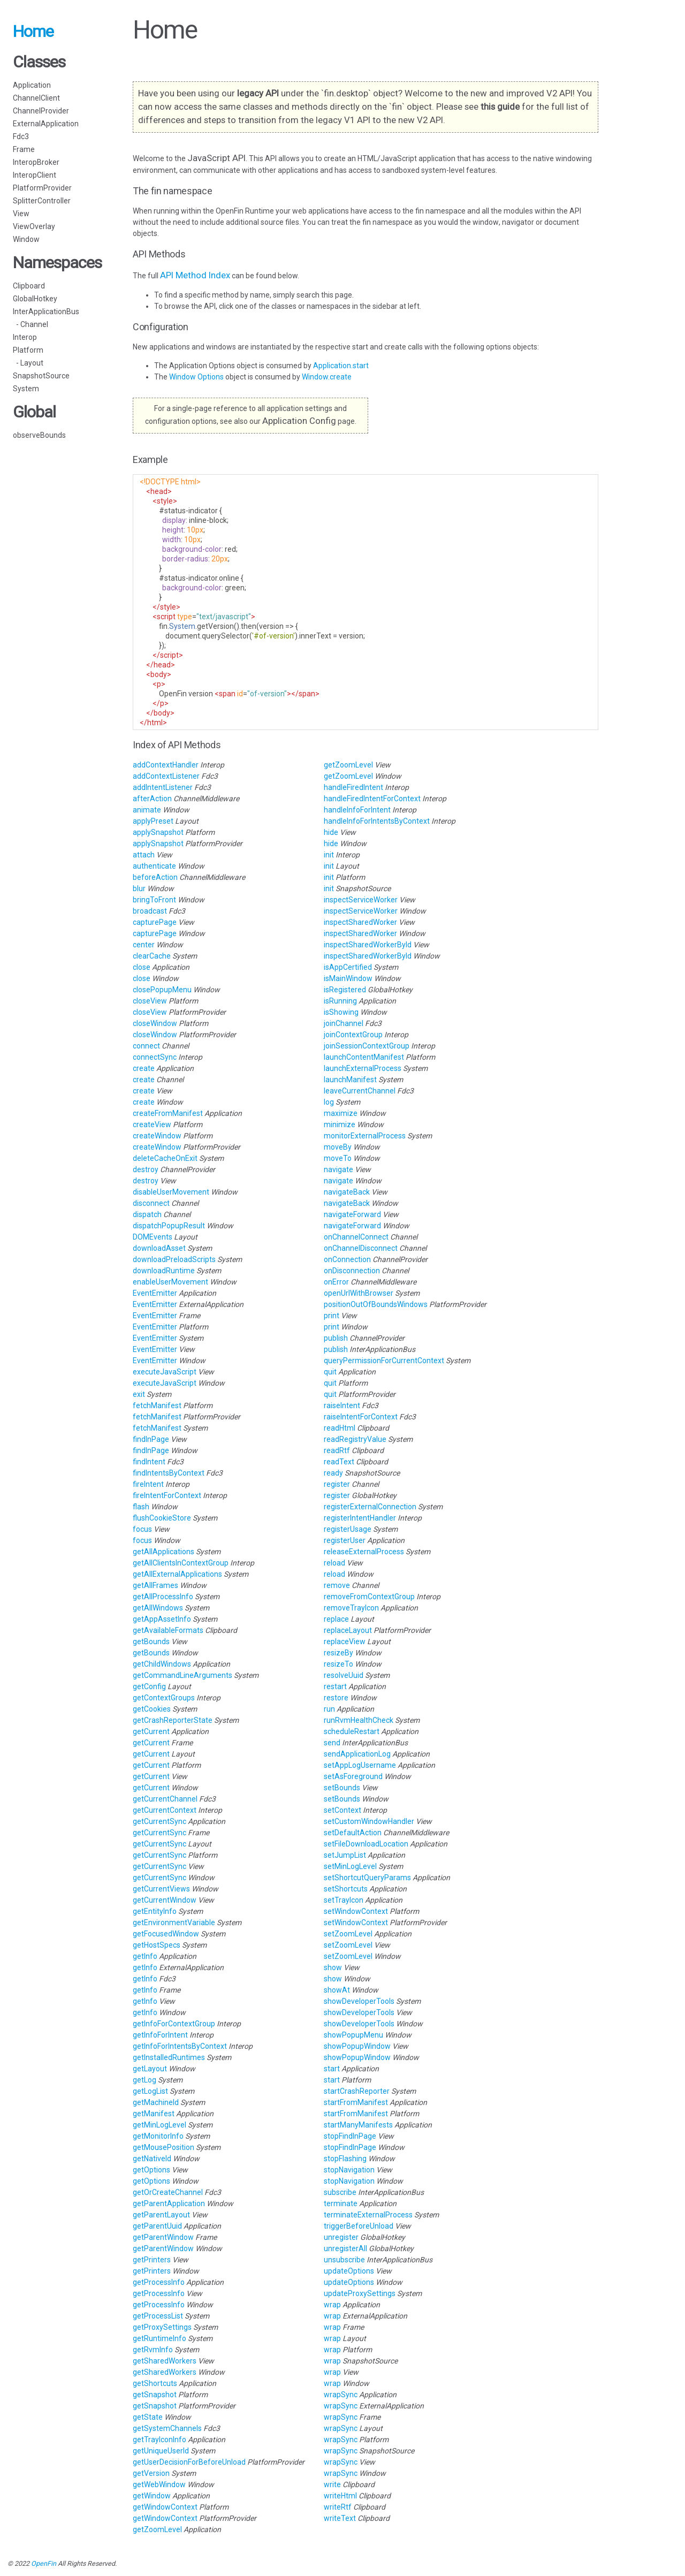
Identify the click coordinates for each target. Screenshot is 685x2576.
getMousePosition (164, 2147)
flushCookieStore (163, 1518)
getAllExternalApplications (178, 1574)
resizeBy (339, 1652)
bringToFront (155, 899)
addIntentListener (163, 787)
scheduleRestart (352, 1731)
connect (147, 1046)
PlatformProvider (42, 188)
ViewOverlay (34, 226)
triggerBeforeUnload (359, 2226)
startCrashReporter (357, 2091)
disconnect (152, 1203)
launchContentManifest (365, 1057)
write (333, 2484)
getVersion (152, 2473)
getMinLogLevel (160, 2125)
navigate (339, 1169)
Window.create (327, 377)
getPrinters (152, 2259)
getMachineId (156, 2102)
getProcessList (159, 2316)
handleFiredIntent (354, 787)
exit (140, 1394)
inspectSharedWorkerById (368, 944)
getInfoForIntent (161, 2035)
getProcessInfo (159, 2282)
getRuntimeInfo (160, 2338)
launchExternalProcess (363, 1068)
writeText (340, 2518)
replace (337, 1619)
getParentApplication (170, 2203)
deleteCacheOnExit (166, 1158)
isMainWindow (349, 978)
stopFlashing (346, 2158)
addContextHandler (166, 765)
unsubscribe (345, 2259)
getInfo (146, 1956)
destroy (146, 1169)
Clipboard (29, 286)
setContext (343, 1810)
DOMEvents (153, 1237)
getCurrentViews (162, 1888)
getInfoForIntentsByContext (181, 2046)
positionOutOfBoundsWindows (376, 1304)
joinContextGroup (354, 1034)
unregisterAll (346, 2248)
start (332, 2068)
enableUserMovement (171, 1282)
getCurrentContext (165, 1810)
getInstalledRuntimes (170, 2057)
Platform (28, 350)
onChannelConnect (357, 1237)
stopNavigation (350, 2169)
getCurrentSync (160, 1821)
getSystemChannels (168, 2428)
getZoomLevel (158, 2529)
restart (336, 1686)
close (142, 967)
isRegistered (346, 989)
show (334, 1967)
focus (143, 1529)
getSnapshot (155, 2394)
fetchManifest (158, 1405)
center (144, 944)
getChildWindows (163, 1664)
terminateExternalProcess (369, 2214)
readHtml (340, 1428)
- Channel (30, 324)
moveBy (338, 1147)
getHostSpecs (157, 1945)
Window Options (197, 377)
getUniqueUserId (162, 2450)
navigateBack (347, 1192)
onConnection (348, 1259)
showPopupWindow (358, 2046)
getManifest (154, 2113)
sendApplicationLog (358, 1754)
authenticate (155, 866)
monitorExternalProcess (365, 1135)
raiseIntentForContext (361, 1416)
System (26, 388)
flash (142, 1506)
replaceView (345, 1641)
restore (337, 1697)
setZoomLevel (349, 1933)
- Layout (28, 363)
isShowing (342, 1012)
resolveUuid (344, 1675)
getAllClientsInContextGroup (181, 1563)
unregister (342, 2237)
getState (148, 2417)
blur (140, 888)
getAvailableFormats (169, 1630)
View (21, 213)
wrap (333, 2304)
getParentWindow (164, 2237)
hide (332, 832)
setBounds (343, 1787)
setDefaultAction (353, 1832)
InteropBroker (36, 162)
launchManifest (351, 1079)
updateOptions (350, 2271)
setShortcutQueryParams (368, 1877)
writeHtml (341, 2495)
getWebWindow (160, 2484)
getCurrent (152, 1731)
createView (153, 1124)
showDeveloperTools (360, 2001)
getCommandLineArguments (183, 1675)
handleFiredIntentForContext (373, 798)
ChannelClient (36, 98)
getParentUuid (158, 2226)
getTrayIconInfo (160, 2439)
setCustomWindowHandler (370, 1821)
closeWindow (156, 1023)
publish (336, 1338)
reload (335, 1563)
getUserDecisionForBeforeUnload (190, 2462)
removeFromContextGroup (370, 1596)
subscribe (341, 2192)
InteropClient (34, 175)
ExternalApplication (46, 123)
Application (32, 85)
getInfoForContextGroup (175, 2023)
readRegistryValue (356, 1439)
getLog (145, 2080)
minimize (340, 1124)
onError (337, 1282)
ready (334, 1473)
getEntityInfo (155, 1911)
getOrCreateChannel (168, 2192)
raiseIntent (343, 1405)
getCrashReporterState (173, 1720)
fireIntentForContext (168, 1495)
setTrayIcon (344, 1900)
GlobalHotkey (35, 298)
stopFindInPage (351, 2136)
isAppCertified (349, 967)
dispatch (148, 1214)
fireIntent (149, 1484)
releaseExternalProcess (365, 1551)
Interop (25, 337)
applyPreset (154, 821)
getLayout (151, 2068)
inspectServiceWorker (361, 899)
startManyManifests (359, 2125)
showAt (338, 1990)
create (144, 1068)
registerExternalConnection (371, 1506)
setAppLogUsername (361, 1765)
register (338, 1484)
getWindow (152, 2495)
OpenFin (43, 2563)
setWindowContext (357, 1911)
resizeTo (339, 1664)
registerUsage (348, 1529)
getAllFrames (156, 1585)
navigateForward (353, 1214)
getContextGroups (164, 1697)
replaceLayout (349, 1630)
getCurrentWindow (165, 1900)
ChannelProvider (41, 111)
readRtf (338, 1450)
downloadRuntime (164, 1270)
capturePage (155, 922)
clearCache (152, 956)
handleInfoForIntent (358, 810)
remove (338, 1585)
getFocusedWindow (167, 1933)
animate (148, 810)
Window (26, 239)
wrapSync (341, 2394)
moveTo (338, 1158)
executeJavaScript (165, 1371)
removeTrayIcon (352, 1608)
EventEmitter (156, 1293)
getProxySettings (163, 2327)
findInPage (152, 1439)
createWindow (158, 1135)
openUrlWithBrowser (359, 1293)
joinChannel (344, 1023)
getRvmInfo (153, 2349)
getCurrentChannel (166, 1799)
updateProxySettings (360, 2293)
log (330, 1102)
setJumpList (346, 1855)
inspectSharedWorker (361, 922)
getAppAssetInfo (163, 1619)
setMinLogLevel (351, 1866)
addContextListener (167, 776)
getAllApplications (164, 1551)
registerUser (345, 1540)
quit (331, 1371)
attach (144, 854)
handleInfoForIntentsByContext (377, 821)
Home (33, 31)
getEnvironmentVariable (175, 1922)
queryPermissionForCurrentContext (385, 1360)
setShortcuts (346, 1888)
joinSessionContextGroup (367, 1046)
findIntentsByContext (169, 1473)
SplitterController (42, 200)
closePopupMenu (163, 989)
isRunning (341, 1001)
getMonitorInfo (159, 2136)
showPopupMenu (354, 2035)
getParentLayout (162, 2214)
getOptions (152, 2169)
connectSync (155, 1057)
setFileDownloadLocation (367, 1844)
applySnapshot (159, 832)
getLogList (151, 2091)
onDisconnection (353, 1270)
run (330, 1709)
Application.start (341, 365)
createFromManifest (168, 1113)
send (333, 1742)
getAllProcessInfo (164, 1596)
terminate (341, 2203)
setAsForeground (354, 1776)
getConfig (150, 1686)
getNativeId (153, 2158)
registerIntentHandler (361, 1518)
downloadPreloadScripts (175, 1259)
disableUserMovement (172, 1192)
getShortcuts (156, 2383)
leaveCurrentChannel (360, 1090)
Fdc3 (21, 136)
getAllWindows (159, 1608)
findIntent (150, 1461)
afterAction (153, 798)
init (330, 854)
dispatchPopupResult (170, 1225)
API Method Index (195, 275)
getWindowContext (166, 2507)
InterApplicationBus (46, 311)
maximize (341, 1113)
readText (340, 1461)
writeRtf (338, 2507)
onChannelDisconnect (361, 1248)
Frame (24, 149)
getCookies (152, 1709)
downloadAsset (160, 1248)
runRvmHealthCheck (359, 1720)
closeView (151, 1001)
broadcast (151, 911)
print (332, 1315)
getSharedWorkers (165, 2361)
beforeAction (156, 877)
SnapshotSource (41, 375)
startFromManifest (357, 2102)
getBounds (152, 1641)
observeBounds (39, 435)
